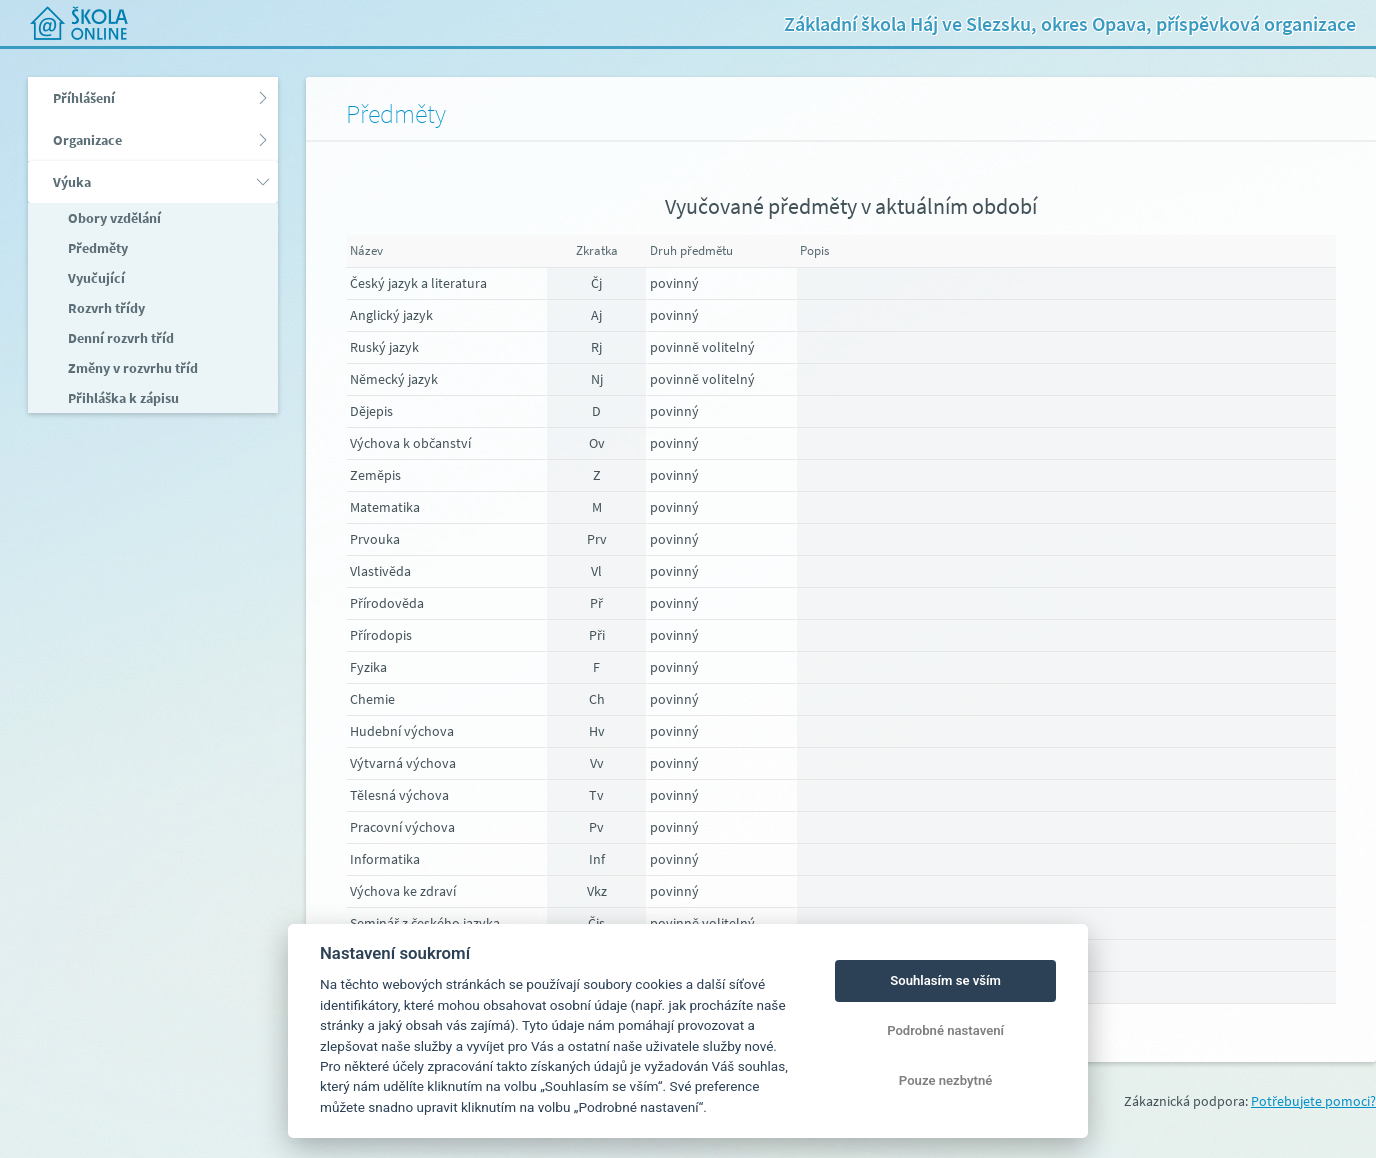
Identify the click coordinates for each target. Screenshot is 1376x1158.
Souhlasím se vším (945, 980)
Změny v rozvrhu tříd (131, 368)
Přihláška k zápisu (122, 398)
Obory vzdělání (113, 218)
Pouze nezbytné (946, 1080)
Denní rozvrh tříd (119, 338)
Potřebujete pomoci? (1313, 1101)
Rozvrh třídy (105, 308)
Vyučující (95, 278)
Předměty (96, 248)
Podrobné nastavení (945, 1030)
